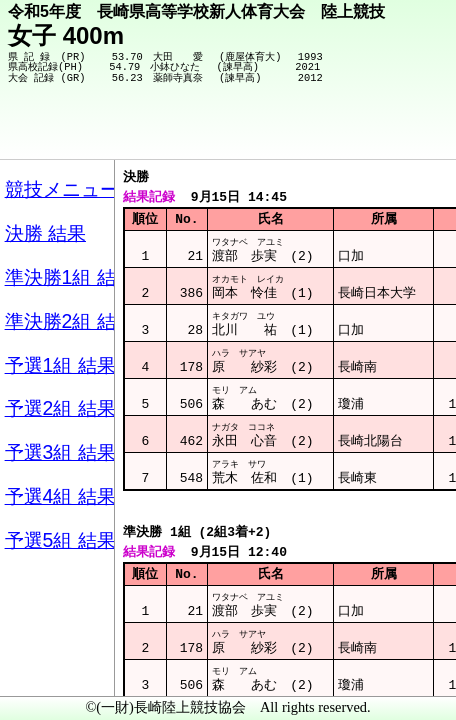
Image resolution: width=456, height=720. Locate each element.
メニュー (56, 669)
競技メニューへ (371, 131)
